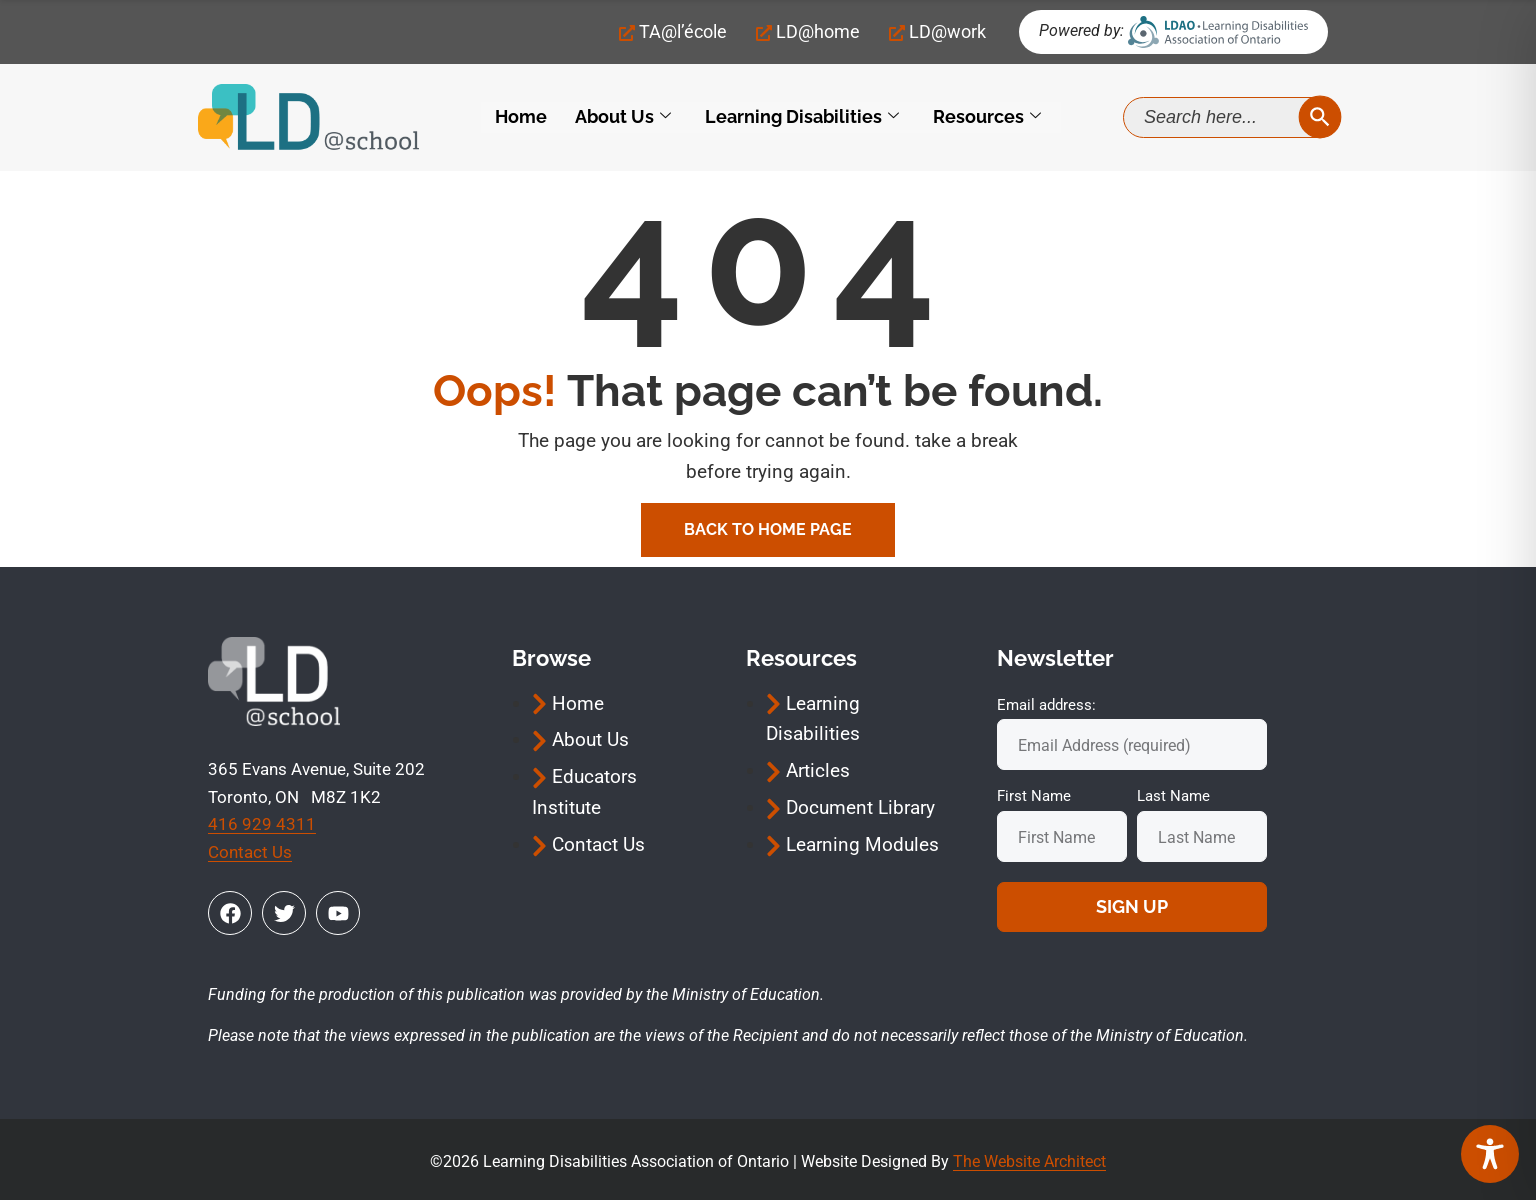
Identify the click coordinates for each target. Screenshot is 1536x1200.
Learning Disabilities (802, 117)
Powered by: (1081, 30)
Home (521, 117)
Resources (987, 117)
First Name (1034, 796)
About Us (623, 117)
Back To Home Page (768, 529)
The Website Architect (1029, 1161)
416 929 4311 (262, 824)
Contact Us (250, 852)
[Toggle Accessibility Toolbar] (1490, 1154)
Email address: (1046, 705)
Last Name (1173, 796)
